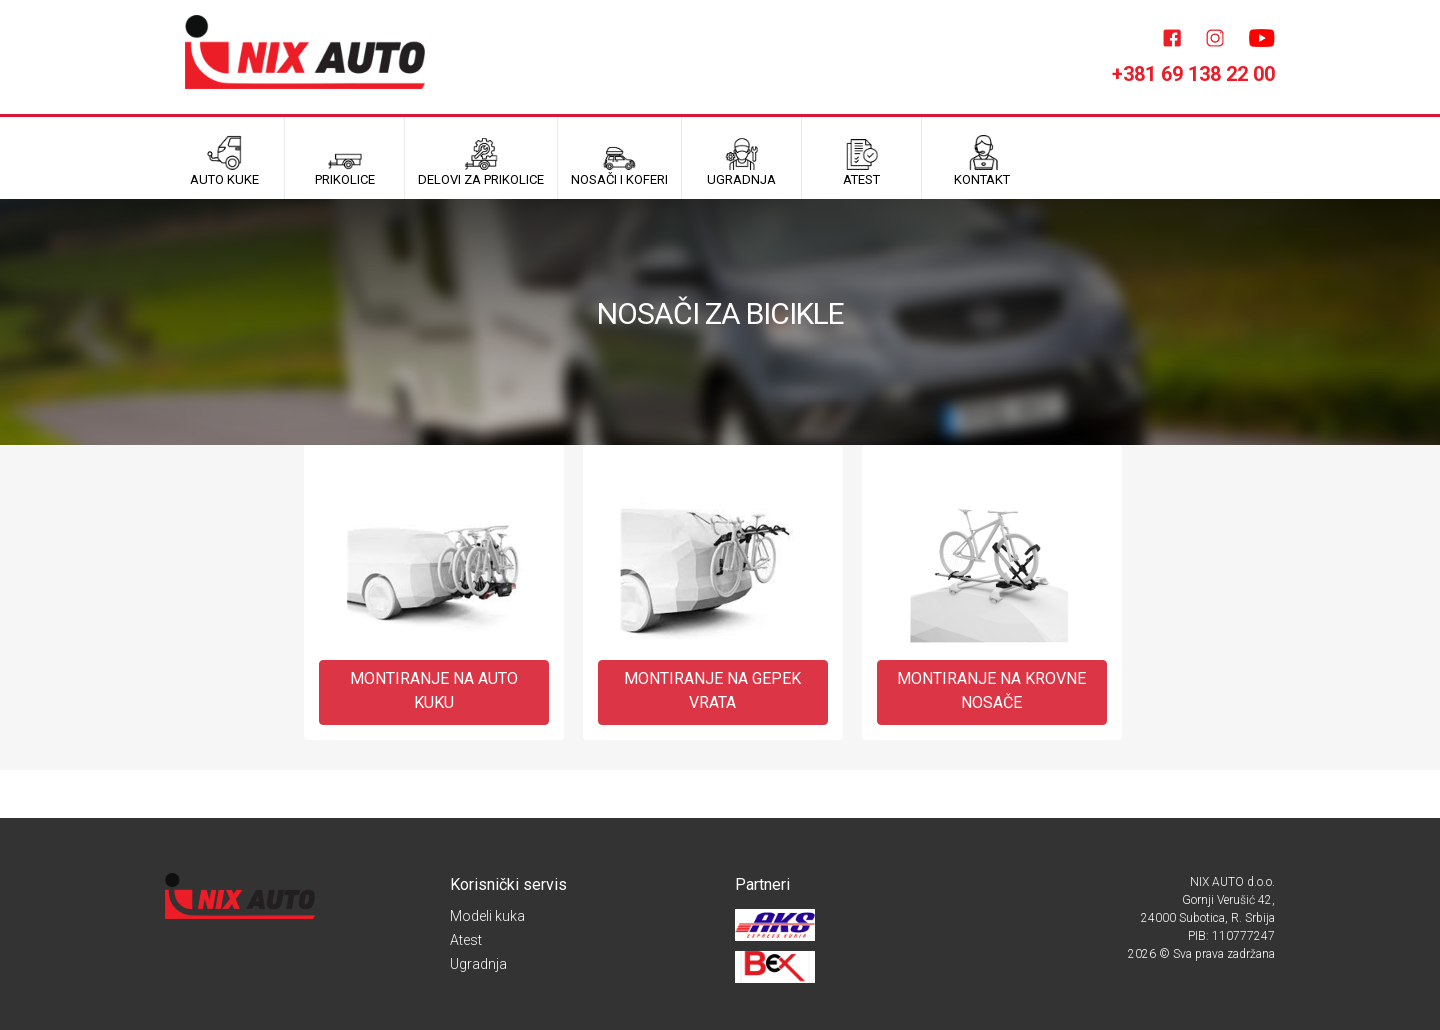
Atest (466, 940)
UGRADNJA (741, 161)
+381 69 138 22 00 (1193, 74)
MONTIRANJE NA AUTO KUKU (434, 690)
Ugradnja (478, 964)
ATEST (861, 161)
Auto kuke (224, 161)
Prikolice (345, 161)
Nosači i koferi (619, 161)
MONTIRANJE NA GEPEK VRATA (712, 690)
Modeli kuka (487, 916)
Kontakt (982, 161)
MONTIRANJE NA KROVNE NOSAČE (991, 690)
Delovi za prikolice (481, 161)
